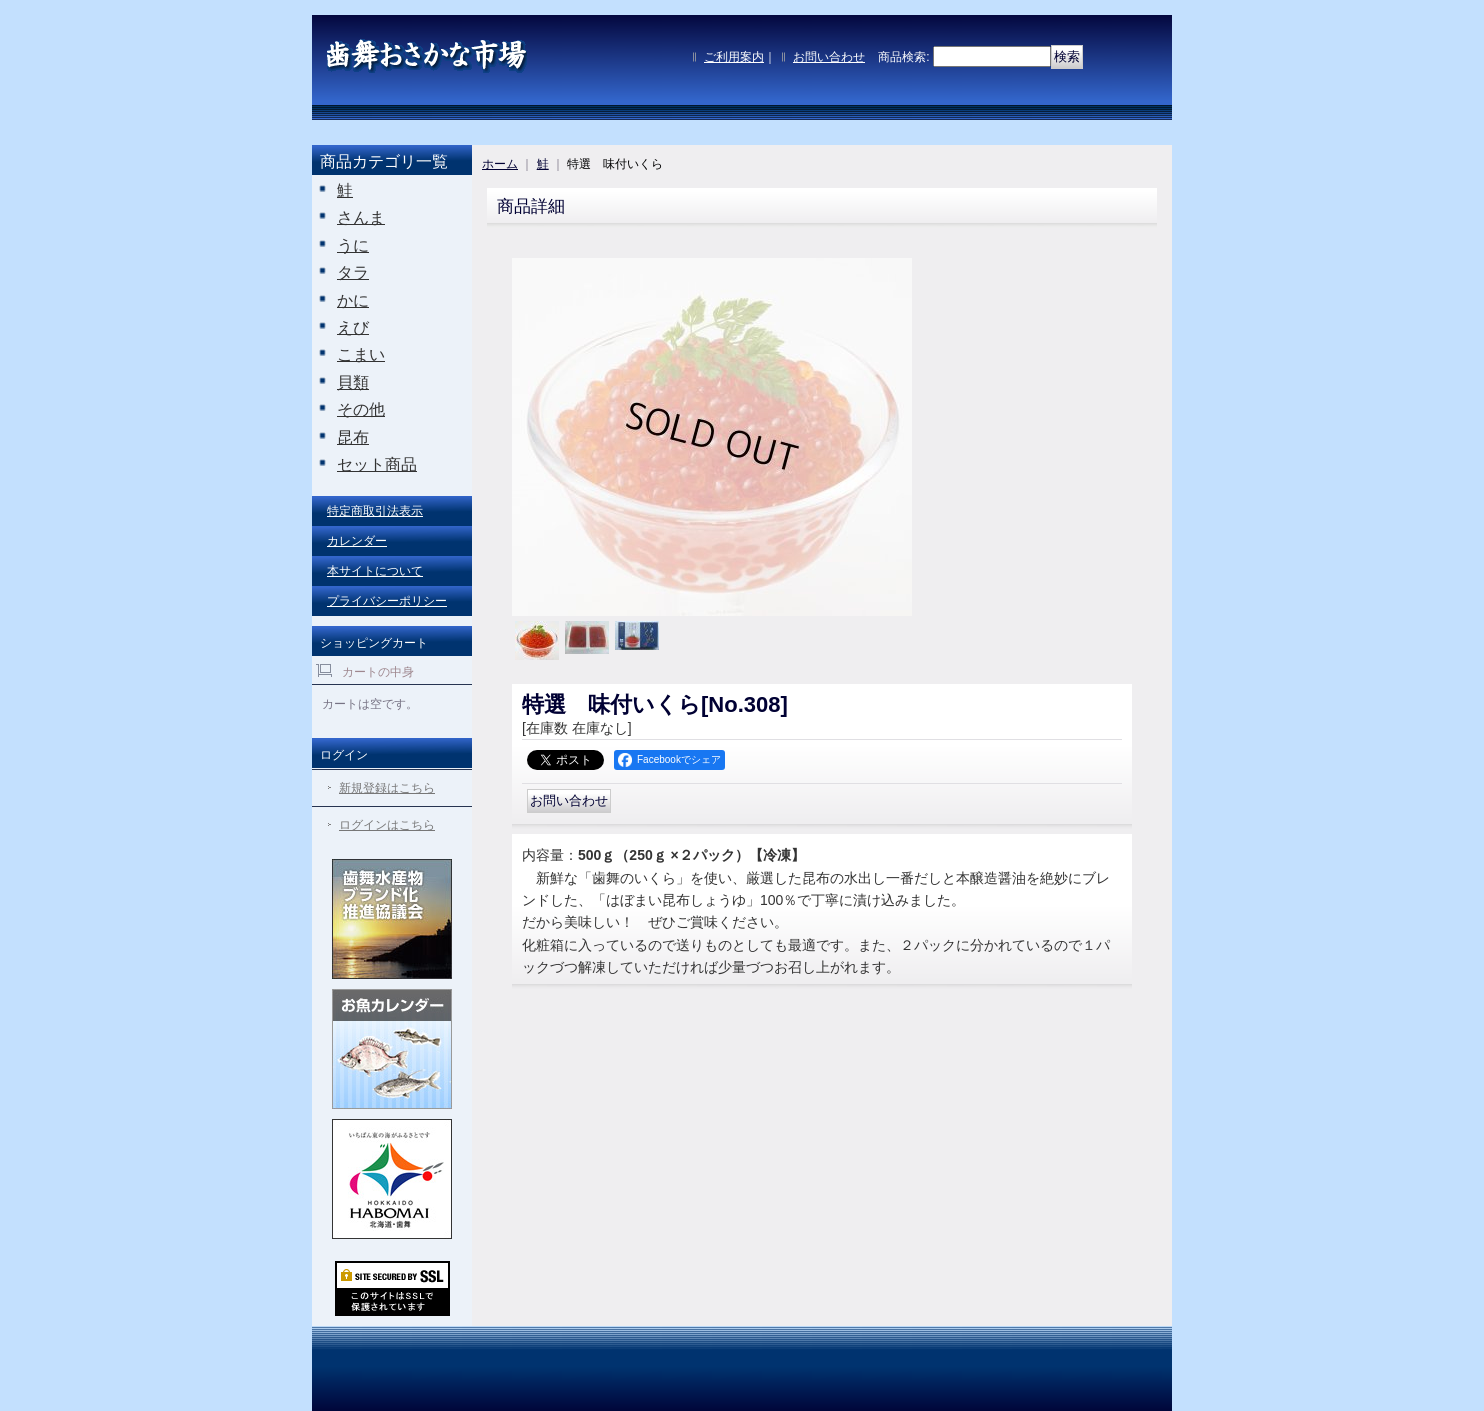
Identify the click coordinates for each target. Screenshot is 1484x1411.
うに (353, 245)
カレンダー (357, 541)
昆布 (353, 437)
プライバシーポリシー (387, 601)
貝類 (353, 382)
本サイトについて (375, 571)
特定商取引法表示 (375, 511)
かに (353, 300)
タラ (353, 272)
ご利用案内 (734, 57)
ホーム (500, 164)
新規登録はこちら (387, 788)
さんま (361, 217)
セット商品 (377, 464)
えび (353, 327)
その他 (361, 409)
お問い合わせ (829, 57)
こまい (361, 354)
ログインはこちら (387, 825)
